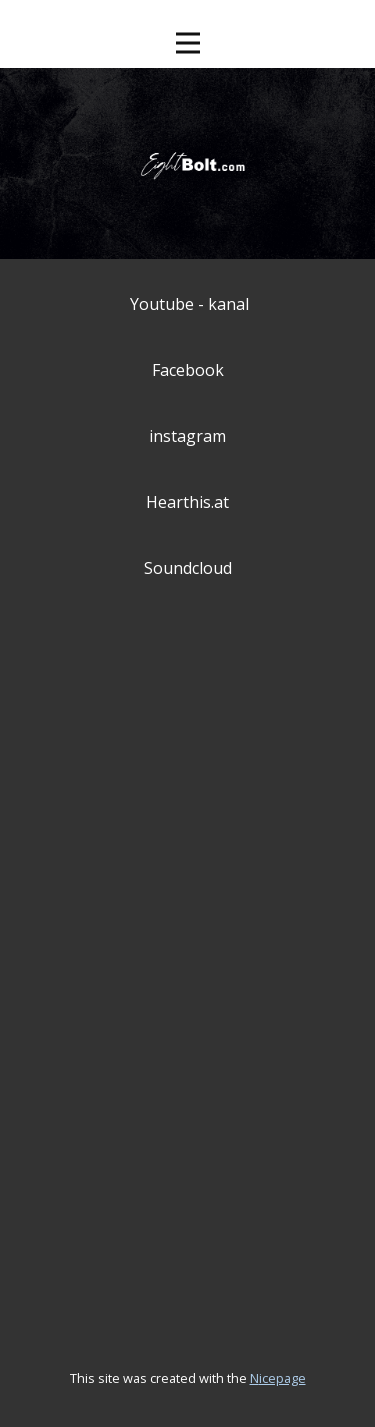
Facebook (188, 370)
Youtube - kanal (189, 304)
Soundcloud (188, 568)
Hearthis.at (187, 502)
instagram (187, 436)
